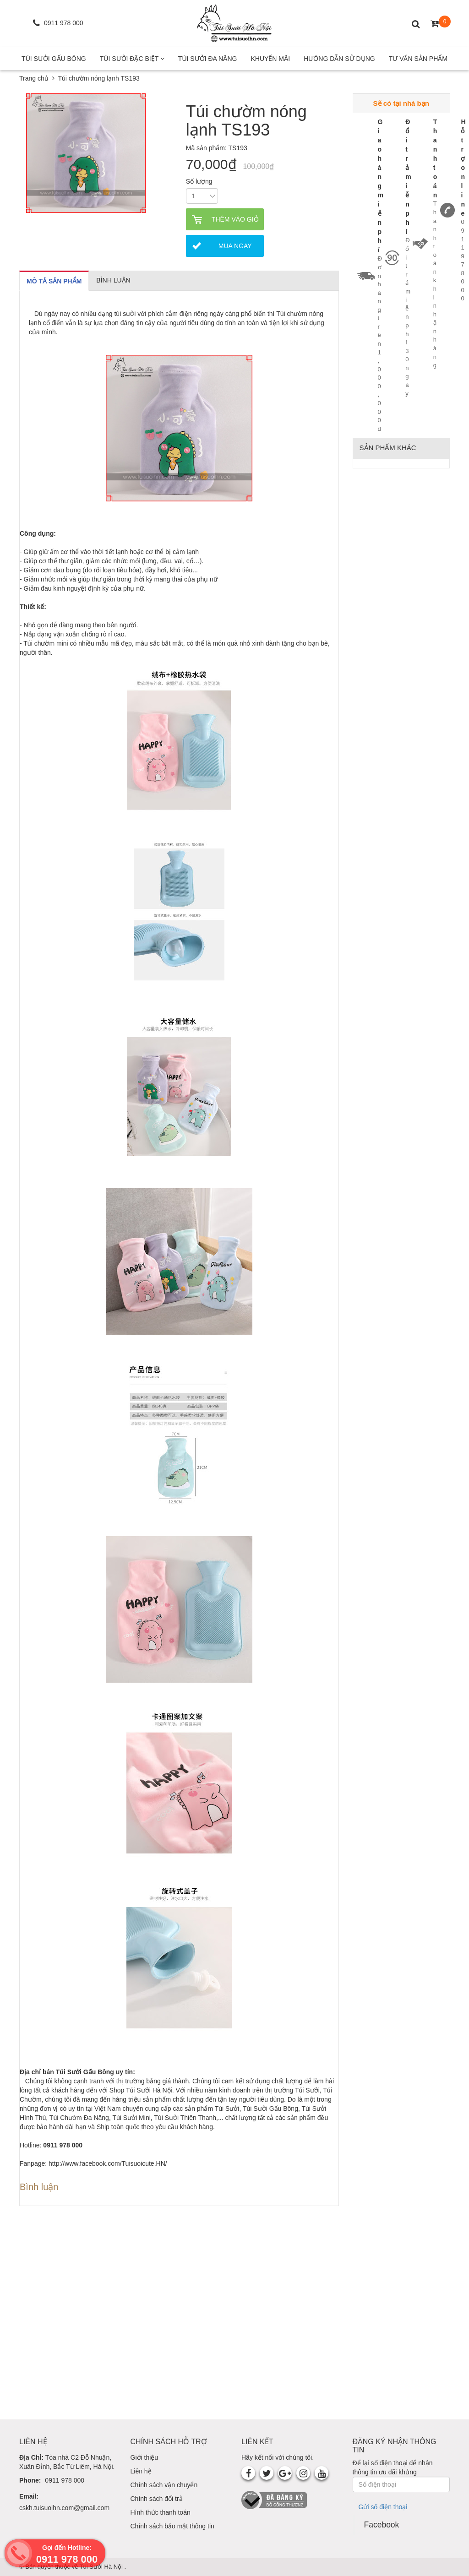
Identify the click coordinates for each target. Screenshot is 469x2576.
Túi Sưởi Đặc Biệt (132, 58)
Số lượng (199, 181)
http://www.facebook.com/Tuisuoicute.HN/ (108, 2163)
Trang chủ (34, 78)
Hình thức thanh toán (161, 2512)
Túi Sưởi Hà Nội (102, 2566)
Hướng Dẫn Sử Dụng (339, 58)
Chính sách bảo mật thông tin (172, 2526)
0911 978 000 (64, 2480)
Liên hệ (141, 2471)
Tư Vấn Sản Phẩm (418, 58)
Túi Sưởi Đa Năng (207, 58)
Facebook (381, 2524)
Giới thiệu (144, 2457)
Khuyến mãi (270, 58)
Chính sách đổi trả (157, 2498)
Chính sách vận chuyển (164, 2485)
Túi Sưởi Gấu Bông (54, 58)
